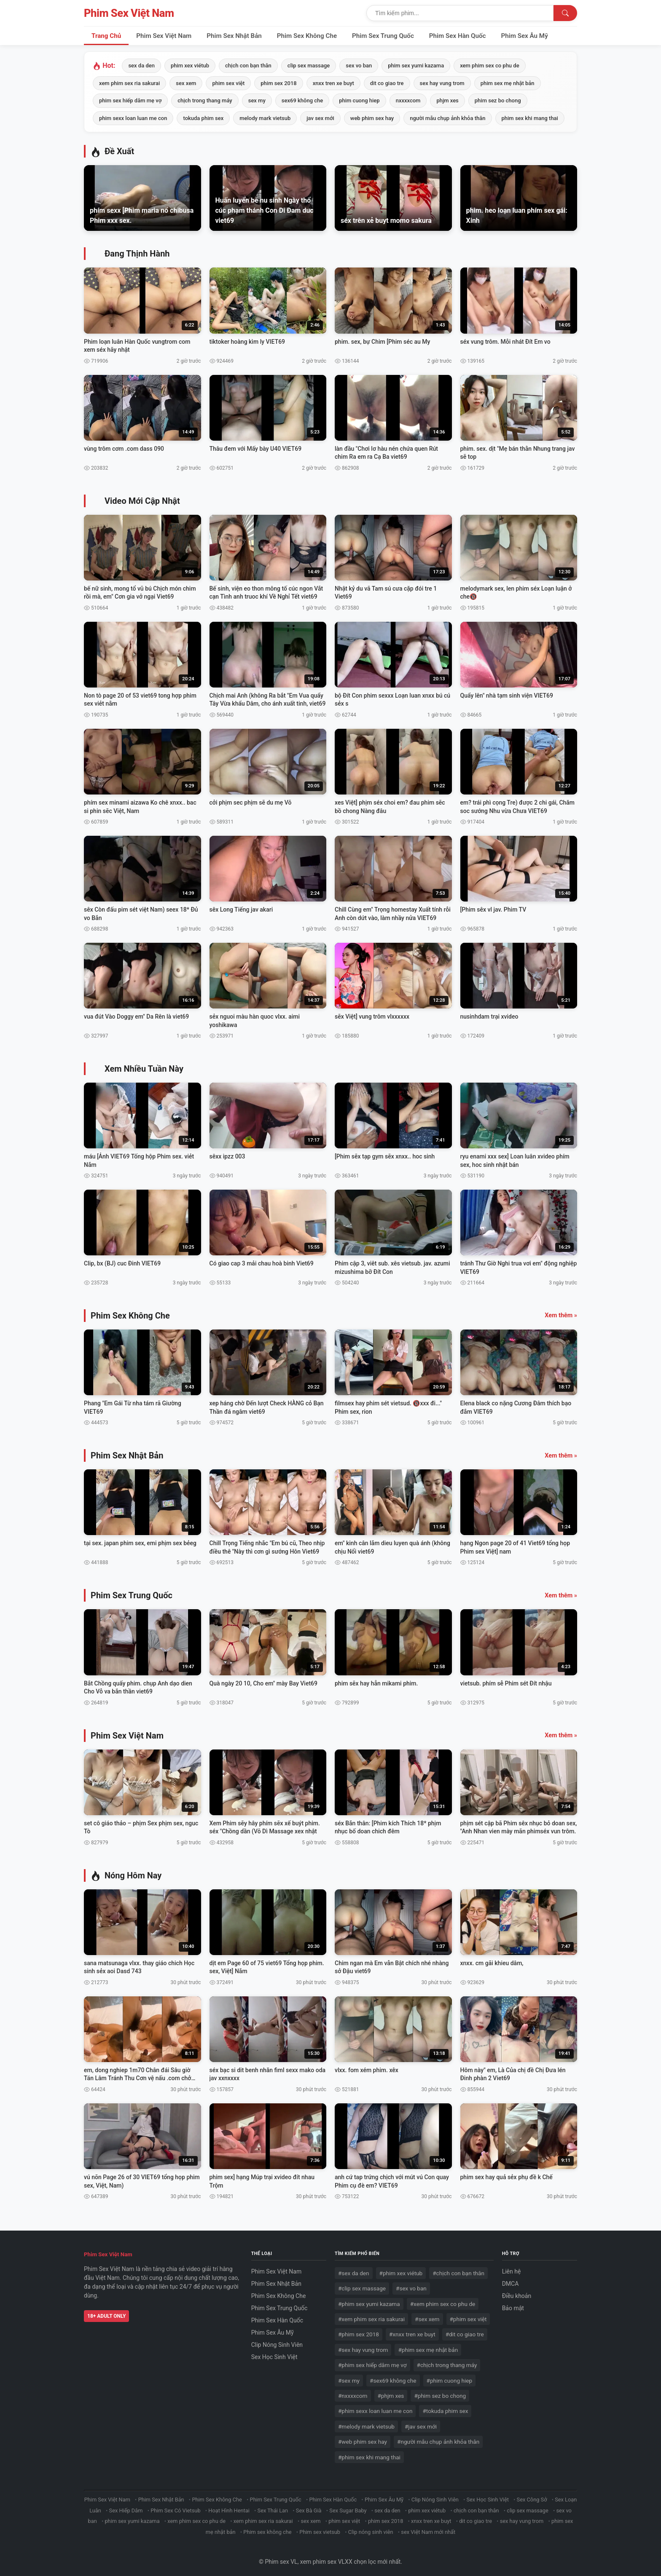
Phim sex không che (267, 2528)
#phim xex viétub (401, 2269)
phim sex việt (228, 83)
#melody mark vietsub (366, 2422)
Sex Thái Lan (273, 2506)
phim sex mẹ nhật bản (508, 83)
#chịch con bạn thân (458, 2269)
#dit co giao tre (465, 2330)
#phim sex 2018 (358, 2330)
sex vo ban (359, 65)
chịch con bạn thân (248, 65)
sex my (257, 100)
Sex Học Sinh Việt (274, 2353)
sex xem (186, 83)
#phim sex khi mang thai (369, 2453)
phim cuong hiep (359, 100)
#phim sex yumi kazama (369, 2299)
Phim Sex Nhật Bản (234, 36)
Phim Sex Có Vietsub (175, 2506)
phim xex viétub (190, 65)
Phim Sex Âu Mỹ (524, 36)
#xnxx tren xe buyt (412, 2330)
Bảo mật (513, 2304)
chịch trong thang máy (204, 100)
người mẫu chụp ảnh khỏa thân (447, 118)
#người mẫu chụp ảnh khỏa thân (438, 2437)
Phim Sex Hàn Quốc (457, 36)
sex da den (141, 65)
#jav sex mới (421, 2422)
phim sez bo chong (498, 100)
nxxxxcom (408, 100)
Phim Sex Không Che (307, 36)
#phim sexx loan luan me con (375, 2407)
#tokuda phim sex (445, 2407)
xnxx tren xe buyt (333, 83)
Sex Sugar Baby (347, 2506)
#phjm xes (391, 2392)
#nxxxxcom (353, 2392)
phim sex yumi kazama (416, 65)
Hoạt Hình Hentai (229, 2506)
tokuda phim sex (203, 118)
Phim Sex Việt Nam (129, 13)
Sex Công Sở (532, 2496)
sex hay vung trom (442, 83)
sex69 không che (302, 100)
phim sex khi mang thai (530, 118)
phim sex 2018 (278, 83)
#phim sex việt (468, 2315)
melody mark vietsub (264, 118)
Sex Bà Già (309, 2506)
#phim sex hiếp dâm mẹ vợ (372, 2361)
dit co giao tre (387, 83)
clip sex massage (309, 65)
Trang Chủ (106, 36)
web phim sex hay (372, 118)
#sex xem (427, 2315)
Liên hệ (511, 2267)
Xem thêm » (561, 1311)
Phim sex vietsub (319, 2528)
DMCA (510, 2279)
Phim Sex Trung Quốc (383, 36)
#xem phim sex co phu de (443, 2299)
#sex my (349, 2376)
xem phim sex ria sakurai (129, 83)
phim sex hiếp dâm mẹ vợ (130, 100)
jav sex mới (320, 118)
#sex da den (353, 2269)
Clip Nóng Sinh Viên (277, 2341)
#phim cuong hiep (450, 2376)
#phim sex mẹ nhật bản (428, 2345)
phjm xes (447, 100)
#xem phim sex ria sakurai (371, 2315)
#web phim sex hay (362, 2437)
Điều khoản (517, 2292)
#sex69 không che (393, 2376)
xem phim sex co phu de (489, 65)
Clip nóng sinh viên (370, 2528)
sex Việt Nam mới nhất (428, 2528)
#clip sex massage (362, 2284)
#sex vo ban (411, 2284)
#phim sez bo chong (440, 2392)
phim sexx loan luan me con (133, 118)
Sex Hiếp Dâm (126, 2506)
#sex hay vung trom (363, 2345)
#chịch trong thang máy (447, 2361)
